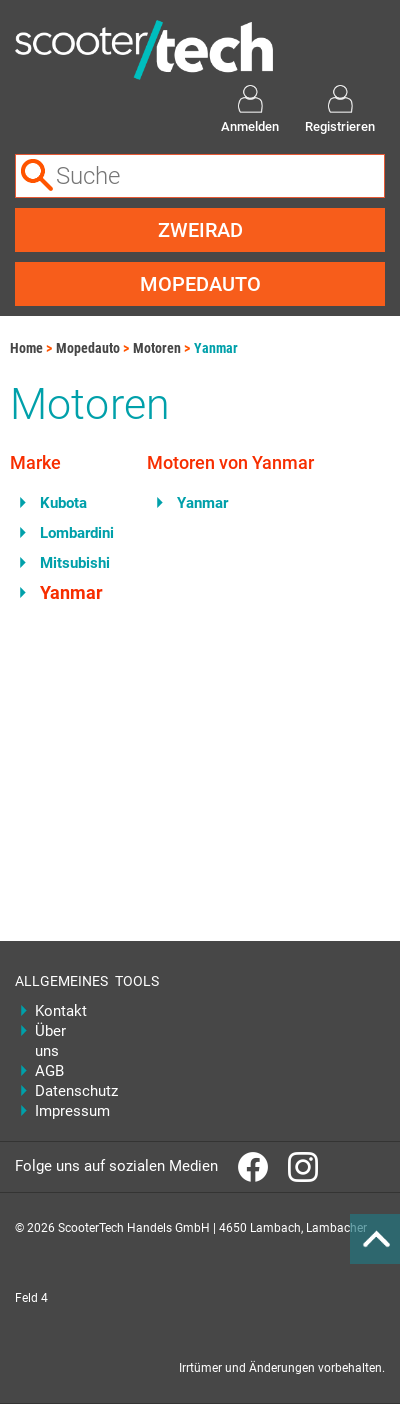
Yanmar (216, 348)
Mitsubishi (75, 563)
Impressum (60, 1111)
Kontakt (60, 1011)
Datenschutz (60, 1091)
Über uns (50, 1041)
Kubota (63, 503)
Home (26, 348)
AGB (49, 1071)
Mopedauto (200, 284)
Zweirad (200, 230)
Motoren (157, 348)
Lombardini (77, 533)
